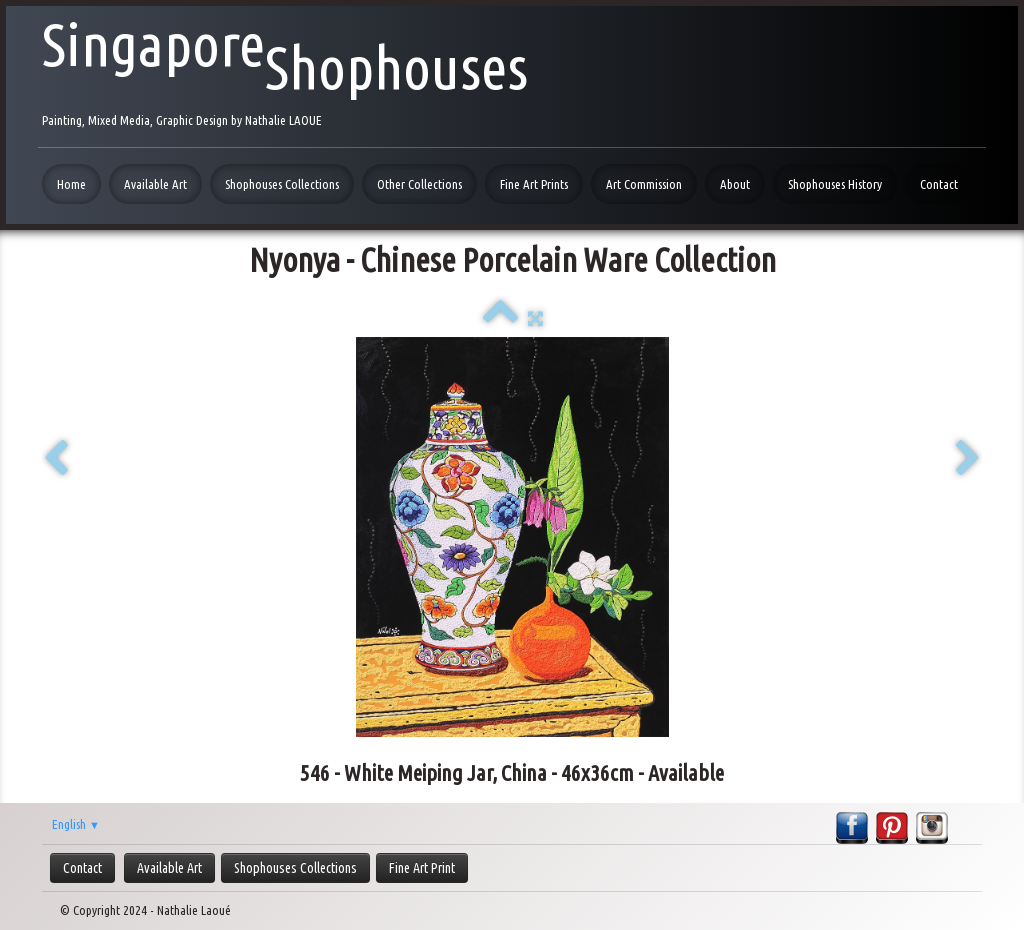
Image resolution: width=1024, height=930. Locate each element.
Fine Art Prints (534, 184)
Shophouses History (835, 184)
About (735, 184)
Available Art (155, 184)
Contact (939, 184)
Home (71, 184)
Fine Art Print (422, 868)
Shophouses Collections (282, 184)
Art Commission (644, 184)
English (76, 824)
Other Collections (419, 184)
